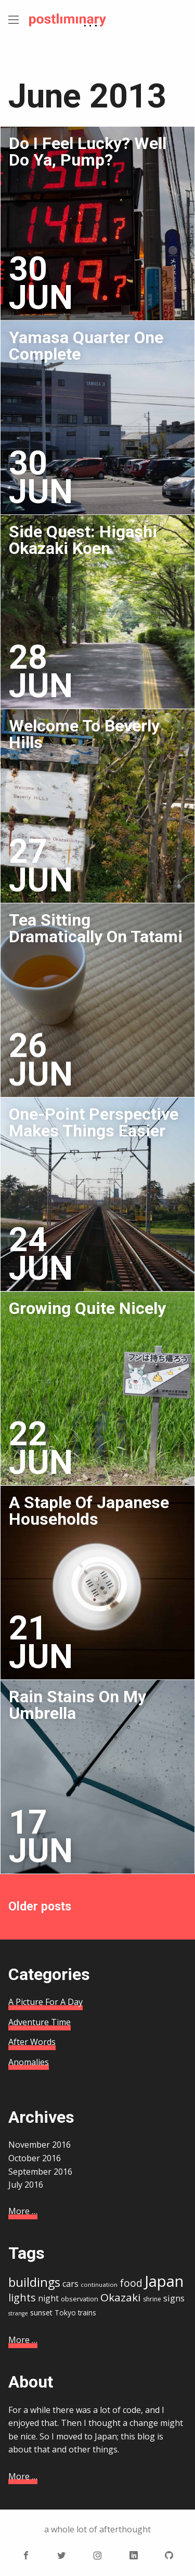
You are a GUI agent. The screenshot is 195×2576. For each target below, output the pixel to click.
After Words (32, 2042)
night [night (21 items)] (48, 2298)
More (22, 2211)
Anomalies (28, 2062)
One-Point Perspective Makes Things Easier (93, 1122)
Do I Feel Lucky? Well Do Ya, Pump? (87, 151)
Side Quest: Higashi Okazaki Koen (83, 540)
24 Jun (41, 1254)
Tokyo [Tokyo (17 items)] (65, 2312)
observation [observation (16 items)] (79, 2298)
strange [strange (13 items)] (18, 2313)
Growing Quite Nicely (87, 1308)
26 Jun (41, 1059)
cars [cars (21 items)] (70, 2283)
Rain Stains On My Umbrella (77, 1705)
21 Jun (41, 1642)
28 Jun (41, 671)
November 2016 (39, 2144)
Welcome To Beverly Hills (84, 734)
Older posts (39, 1907)
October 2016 (34, 2158)
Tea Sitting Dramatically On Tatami (96, 928)
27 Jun (41, 865)
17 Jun (41, 1836)
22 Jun (41, 1448)
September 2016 (40, 2171)
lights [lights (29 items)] (22, 2297)
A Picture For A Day (45, 2002)
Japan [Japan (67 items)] (164, 2281)
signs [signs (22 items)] (174, 2298)
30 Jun (41, 283)
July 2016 (25, 2184)
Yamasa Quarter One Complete (86, 346)
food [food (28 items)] (131, 2283)
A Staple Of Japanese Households (89, 1511)
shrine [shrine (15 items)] (152, 2299)
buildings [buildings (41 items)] (34, 2282)
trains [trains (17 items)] (87, 2312)
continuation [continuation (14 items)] (99, 2284)
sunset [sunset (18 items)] (41, 2312)
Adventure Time (39, 2022)
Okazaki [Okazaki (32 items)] (120, 2297)
